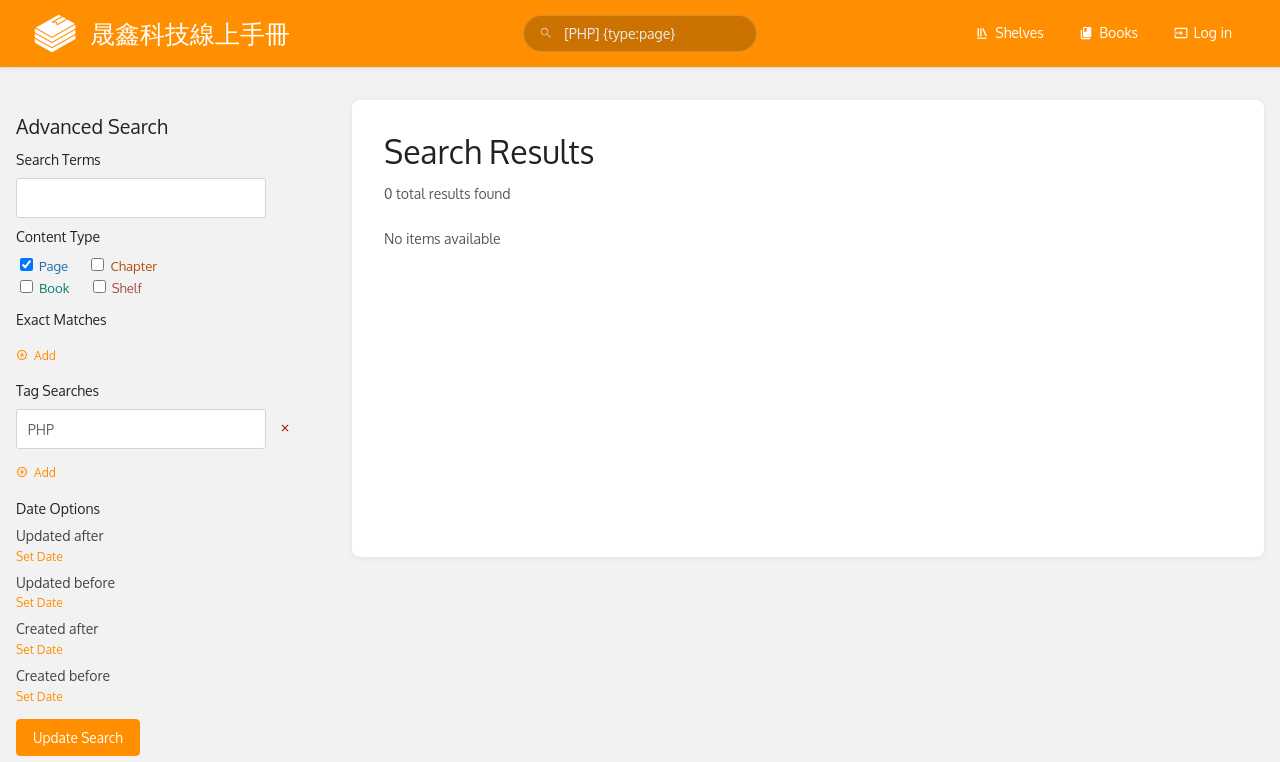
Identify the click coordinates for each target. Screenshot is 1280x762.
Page (45, 265)
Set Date (39, 556)
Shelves (1009, 32)
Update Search (78, 737)
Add (36, 355)
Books (1108, 32)
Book (46, 287)
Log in (1203, 32)
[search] (640, 33)
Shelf (117, 287)
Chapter (124, 265)
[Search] (546, 33)
